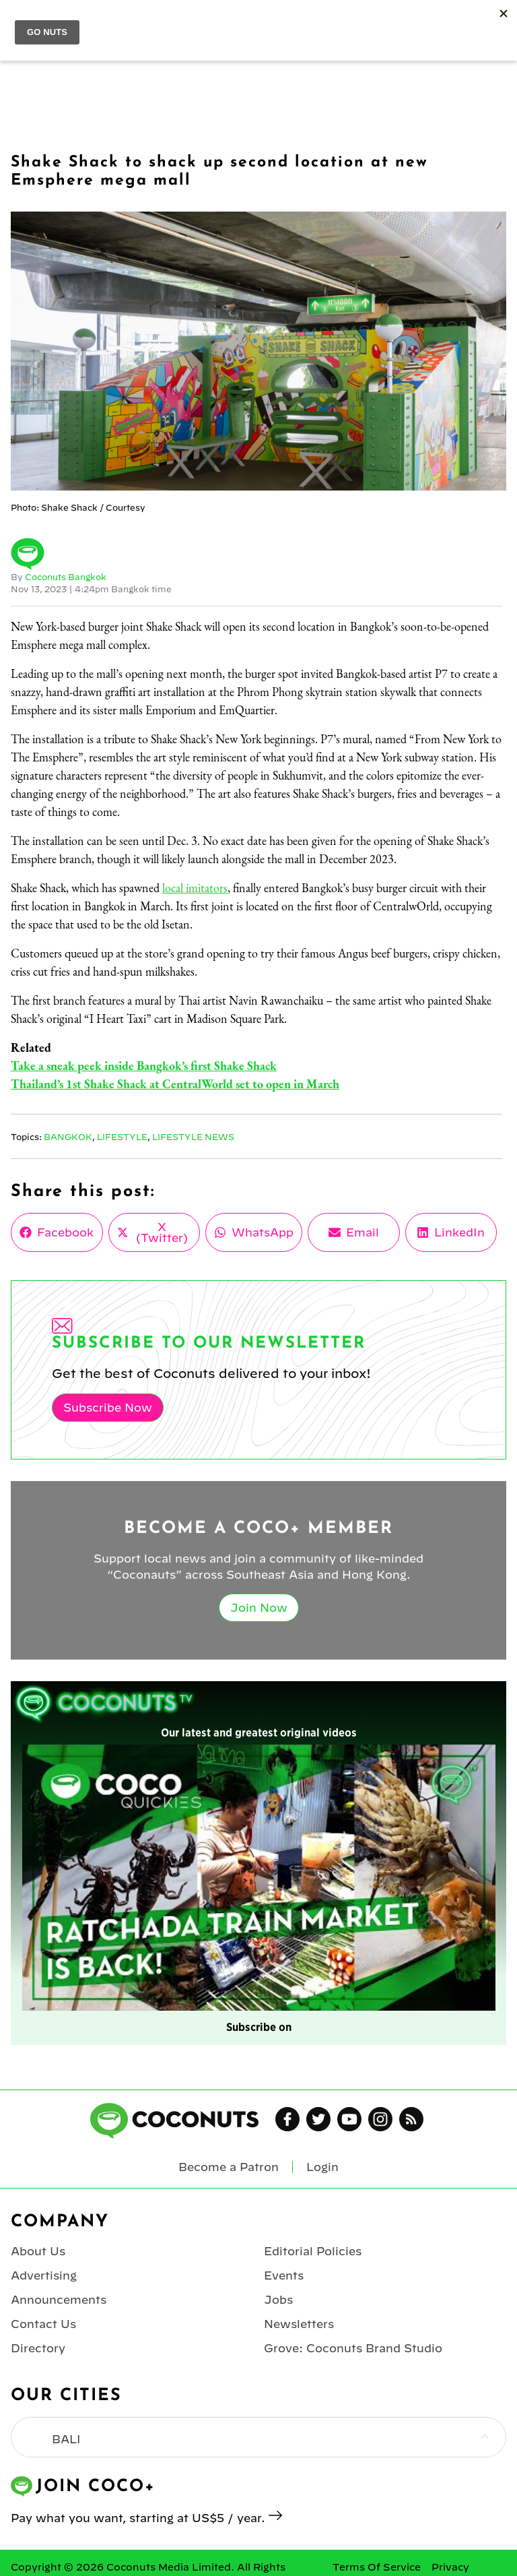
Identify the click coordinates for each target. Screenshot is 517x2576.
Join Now (258, 1608)
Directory (38, 2348)
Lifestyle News (193, 1136)
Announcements (58, 2300)
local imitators (195, 888)
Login (322, 2167)
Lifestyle (122, 1136)
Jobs (278, 2300)
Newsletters (299, 2324)
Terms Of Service (377, 2567)
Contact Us (43, 2324)
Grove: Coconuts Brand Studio (353, 2348)
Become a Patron (228, 2167)
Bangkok (68, 1136)
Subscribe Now (107, 1408)
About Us (38, 2251)
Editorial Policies (312, 2251)
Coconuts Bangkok (65, 577)
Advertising (44, 2275)
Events (284, 2275)
